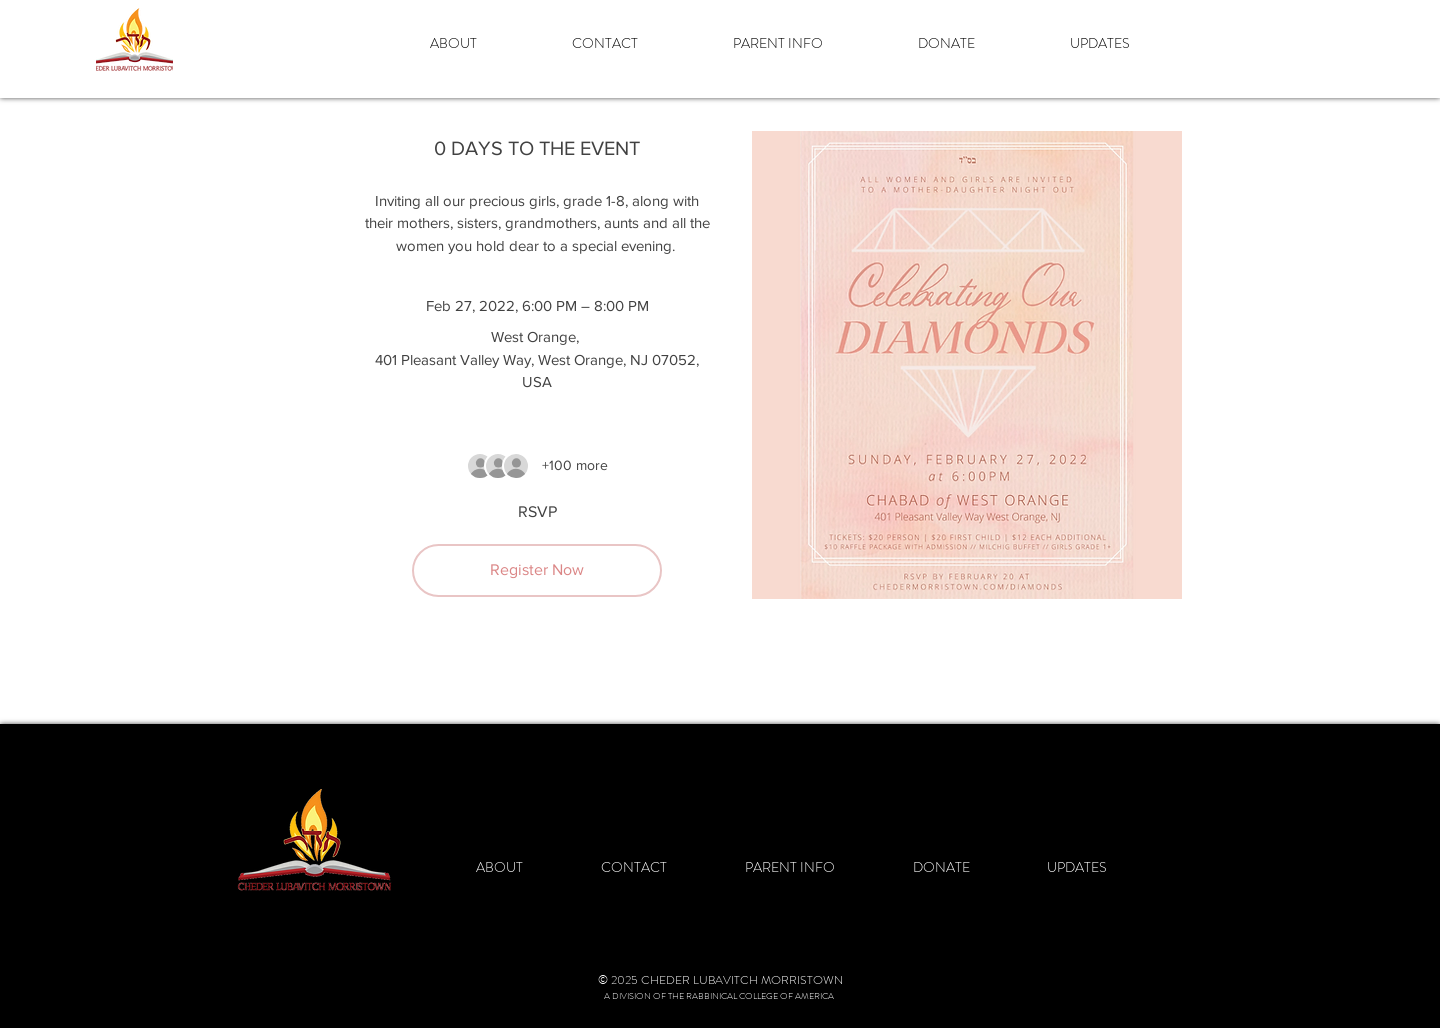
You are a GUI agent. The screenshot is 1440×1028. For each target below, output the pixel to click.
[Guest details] (575, 466)
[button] (486, 43)
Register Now (537, 569)
